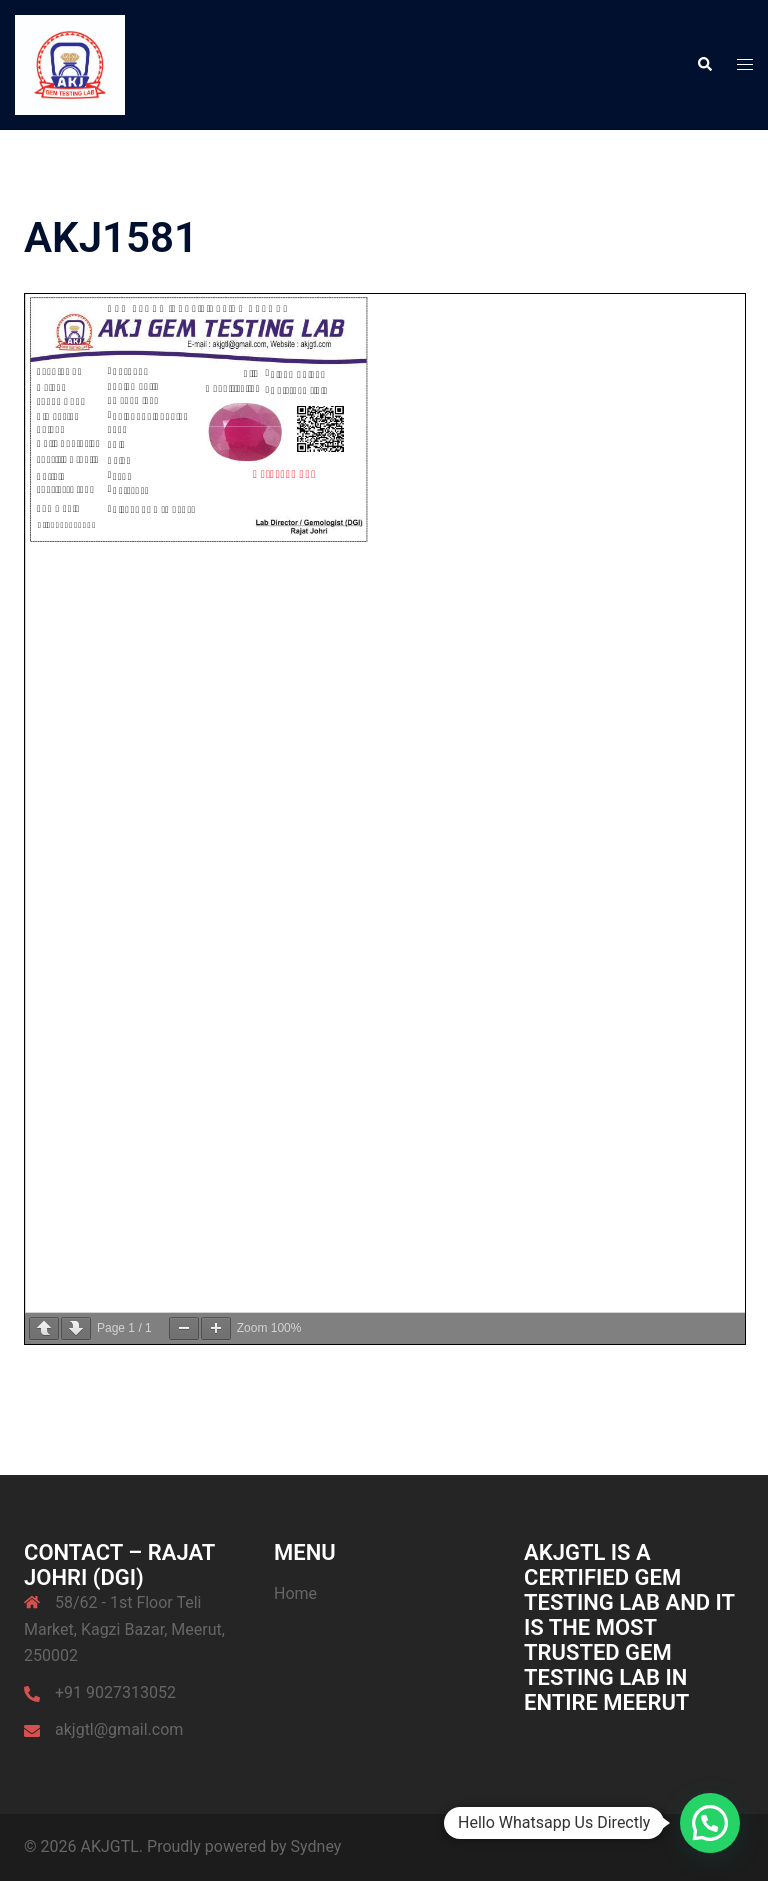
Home (295, 1593)
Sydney (316, 1846)
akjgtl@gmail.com (119, 1729)
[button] (704, 65)
